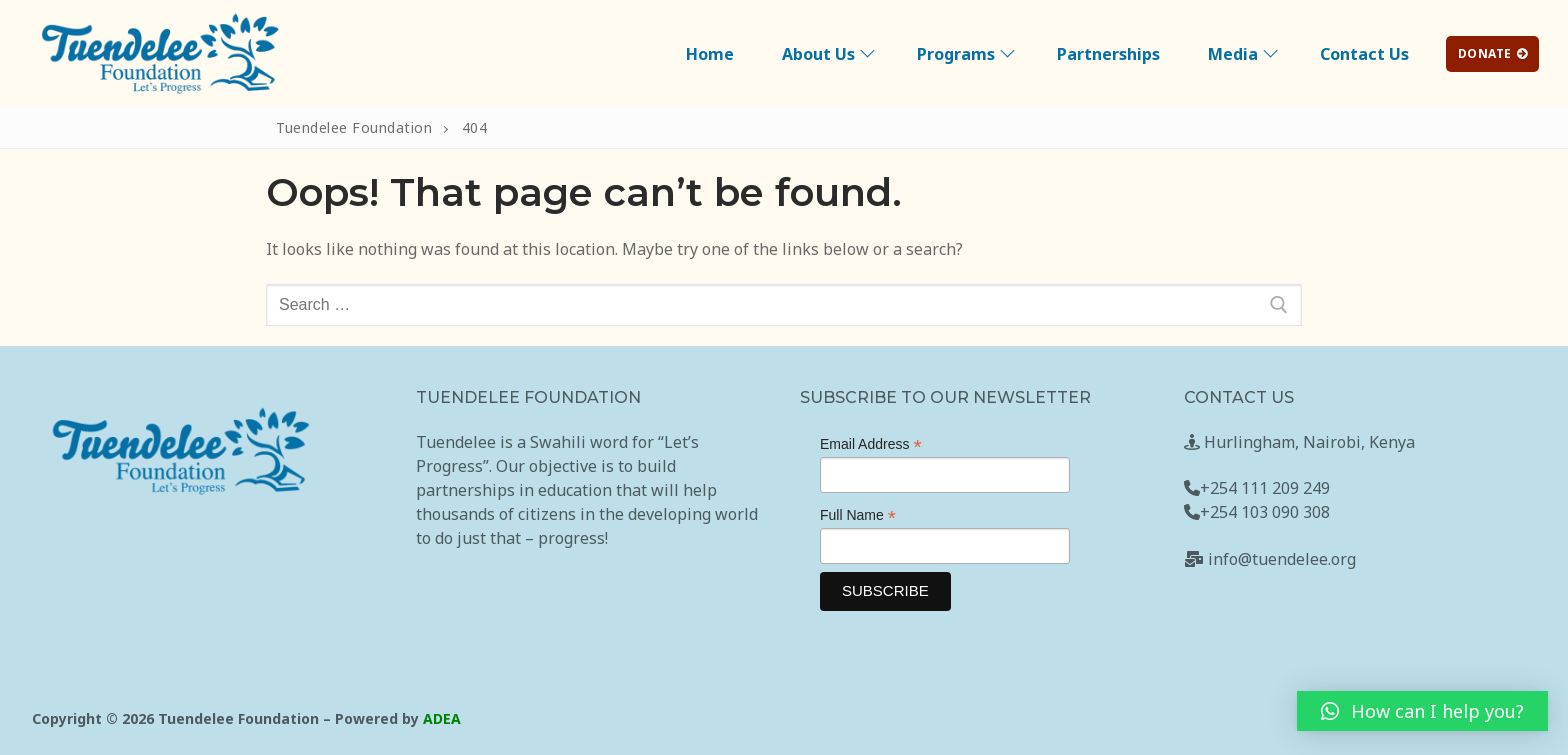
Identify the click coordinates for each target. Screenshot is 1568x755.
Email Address (871, 444)
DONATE (1493, 53)
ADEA (442, 718)
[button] (1422, 711)
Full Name (858, 515)
